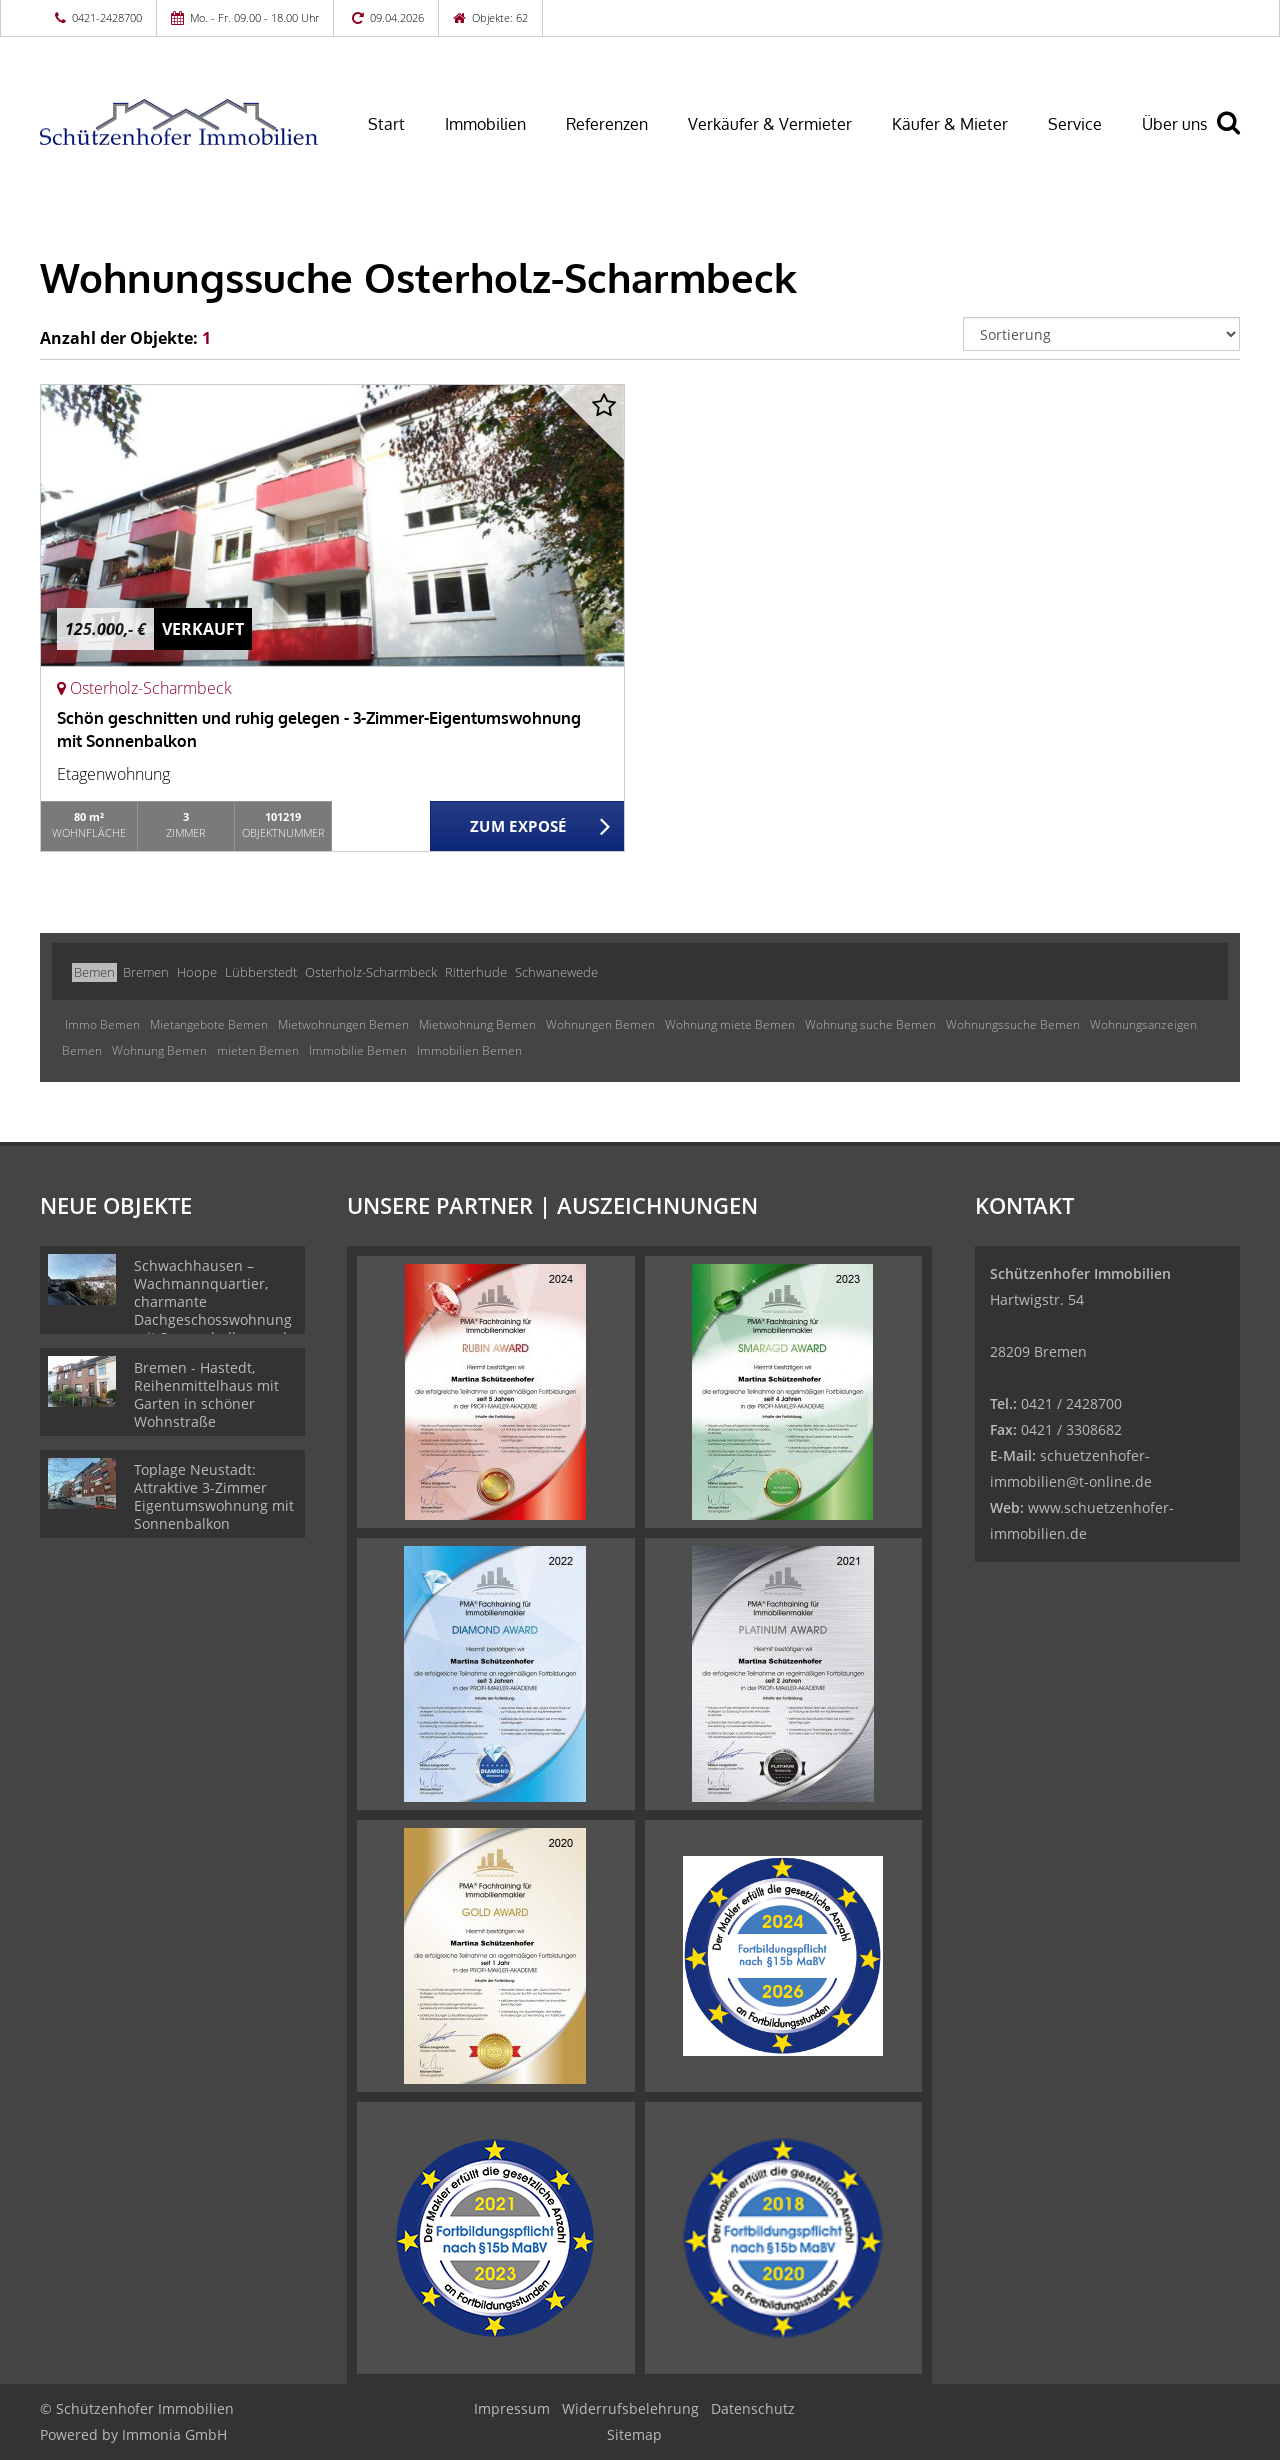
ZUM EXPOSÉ (518, 827)
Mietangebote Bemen (209, 1024)
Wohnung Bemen (159, 1050)
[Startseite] (179, 122)
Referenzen (607, 124)
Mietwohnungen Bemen (343, 1024)
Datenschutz (753, 2408)
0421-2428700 (107, 17)
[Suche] (1237, 137)
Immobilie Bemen (358, 1050)
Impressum (512, 2408)
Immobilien (485, 124)
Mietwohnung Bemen (477, 1024)
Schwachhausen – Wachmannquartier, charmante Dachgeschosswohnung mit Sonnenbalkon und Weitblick (213, 1310)
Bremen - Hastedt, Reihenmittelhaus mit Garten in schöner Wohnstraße (206, 1394)
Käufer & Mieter (950, 124)
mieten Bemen (258, 1050)
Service (1075, 124)
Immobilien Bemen (469, 1050)
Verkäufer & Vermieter (770, 124)
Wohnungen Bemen (600, 1024)
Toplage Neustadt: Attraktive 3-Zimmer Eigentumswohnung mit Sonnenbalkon (214, 1496)
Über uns (1174, 124)
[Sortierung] (1102, 334)
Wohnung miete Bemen (730, 1024)
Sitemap (634, 2434)
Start (386, 124)
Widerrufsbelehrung (630, 2408)
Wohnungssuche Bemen (1013, 1024)
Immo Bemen (102, 1024)
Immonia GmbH (174, 2434)
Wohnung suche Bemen (870, 1024)
